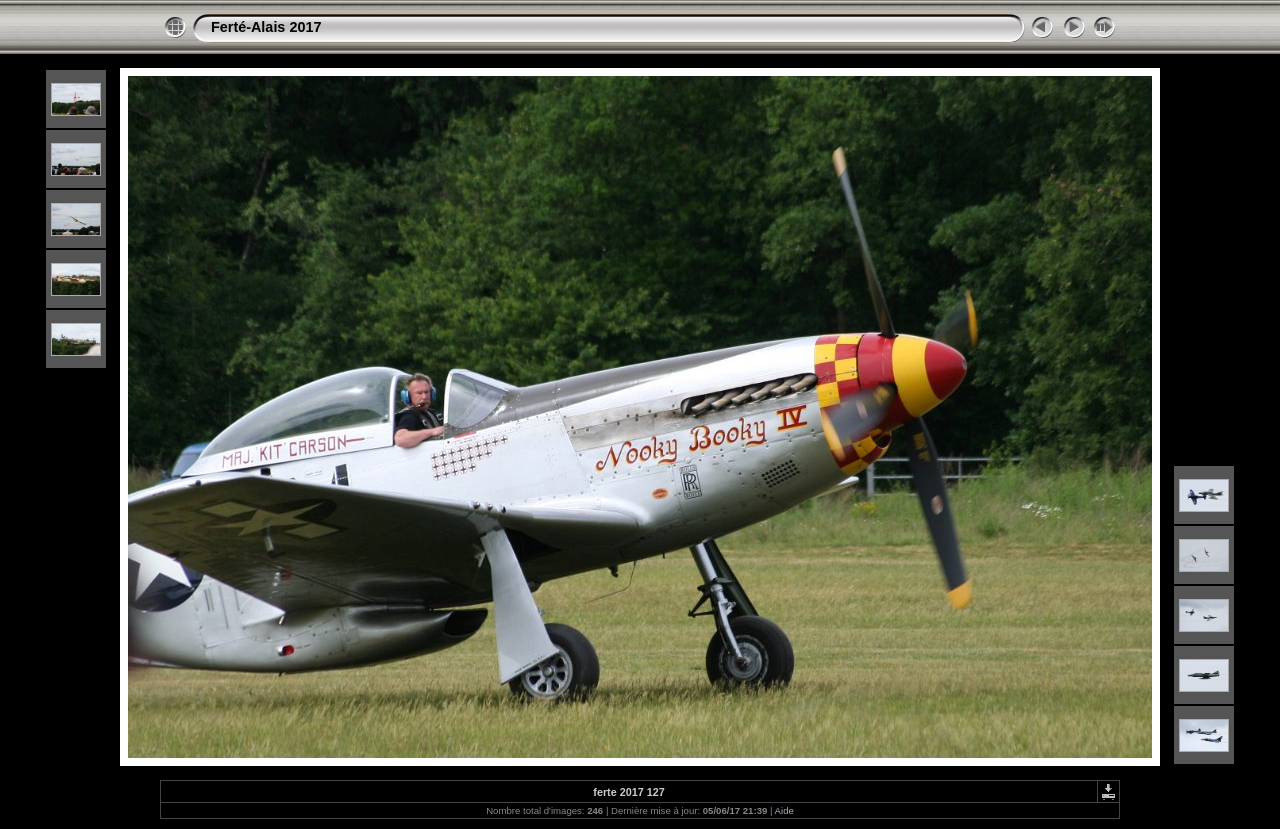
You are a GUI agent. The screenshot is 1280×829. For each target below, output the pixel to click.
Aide (784, 810)
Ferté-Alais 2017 (266, 27)
